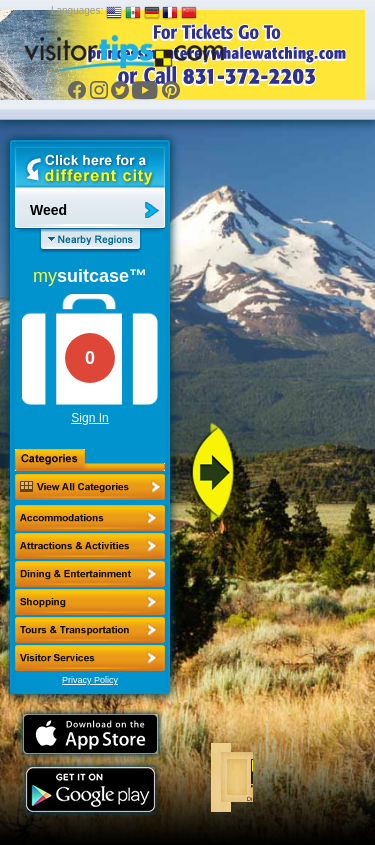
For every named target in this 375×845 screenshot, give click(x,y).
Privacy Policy (90, 680)
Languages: (77, 10)
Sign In (89, 418)
